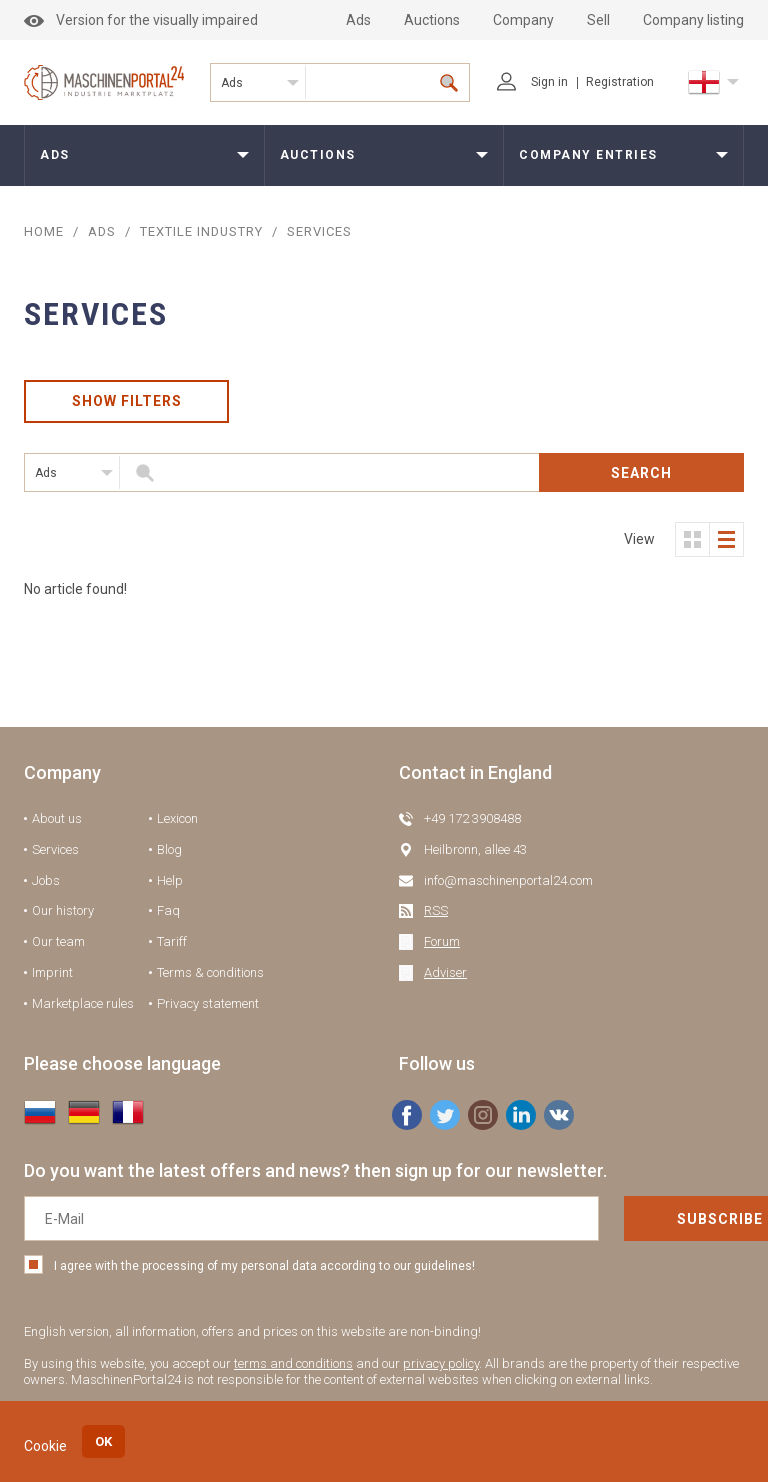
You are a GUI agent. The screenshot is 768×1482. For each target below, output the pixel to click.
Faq (168, 911)
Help (170, 880)
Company (523, 20)
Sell (598, 20)
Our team (58, 942)
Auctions (432, 20)
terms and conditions (293, 1364)
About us (57, 819)
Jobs (46, 880)
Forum (442, 942)
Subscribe (647, 1220)
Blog (169, 850)
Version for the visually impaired (141, 20)
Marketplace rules (83, 1003)
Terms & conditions (210, 973)
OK (103, 1441)
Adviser (445, 973)
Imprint (52, 973)
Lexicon (177, 819)
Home (44, 231)
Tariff (172, 942)
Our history (63, 911)
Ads (358, 20)
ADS (102, 231)
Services (55, 850)
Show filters (127, 402)
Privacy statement (208, 1003)
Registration (620, 82)
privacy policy (441, 1364)
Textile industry (203, 231)
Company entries (588, 155)
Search (641, 473)
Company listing (693, 20)
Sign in (532, 82)
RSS (436, 911)
